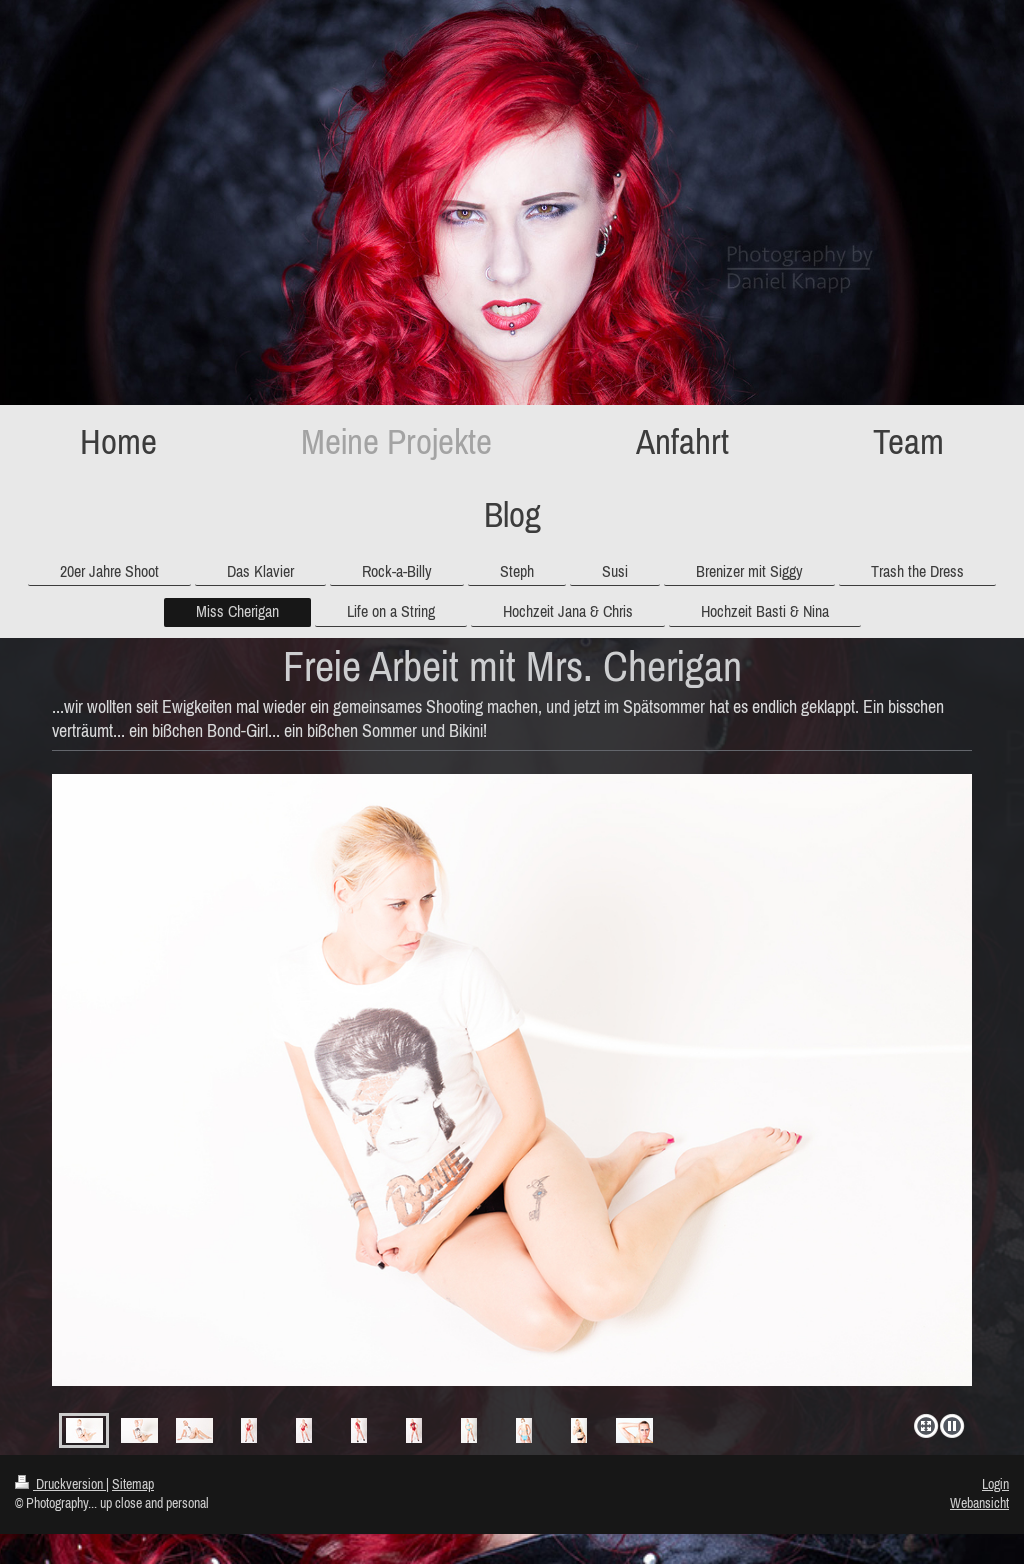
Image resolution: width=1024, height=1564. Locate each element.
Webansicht (979, 1503)
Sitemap (133, 1484)
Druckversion (60, 1484)
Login (995, 1484)
